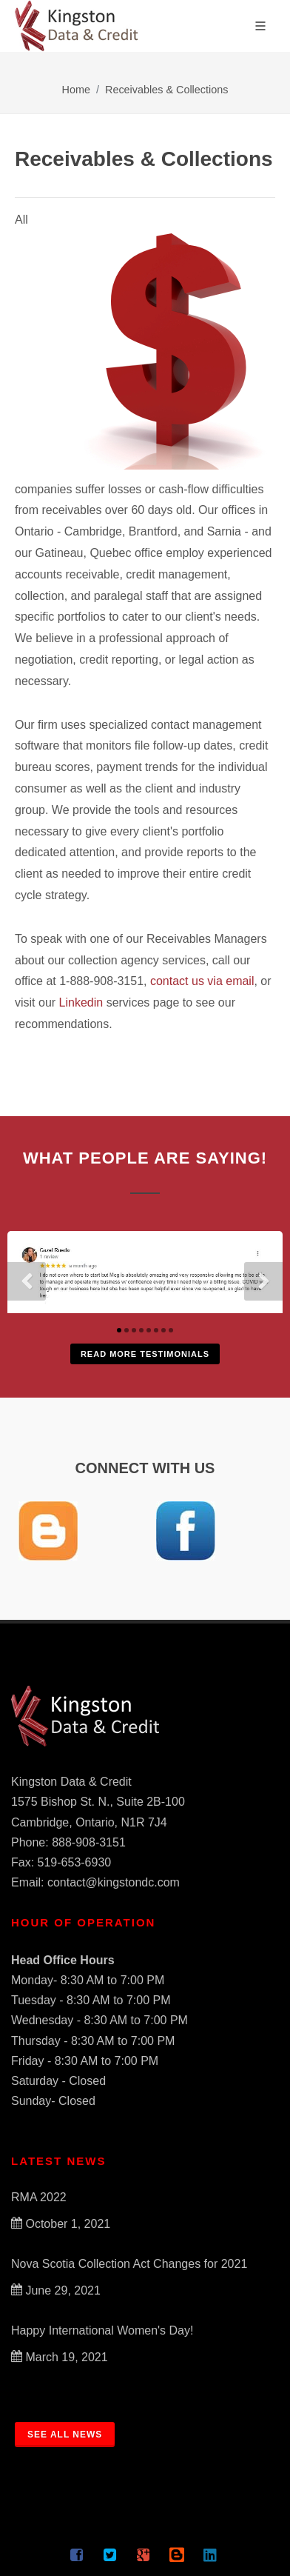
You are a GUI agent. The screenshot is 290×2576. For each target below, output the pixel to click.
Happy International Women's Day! (102, 2330)
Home (76, 90)
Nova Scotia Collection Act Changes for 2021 (129, 2264)
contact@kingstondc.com (113, 1882)
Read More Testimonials (145, 1353)
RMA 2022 (39, 2197)
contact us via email (202, 981)
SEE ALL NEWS (64, 2434)
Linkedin (81, 1002)
